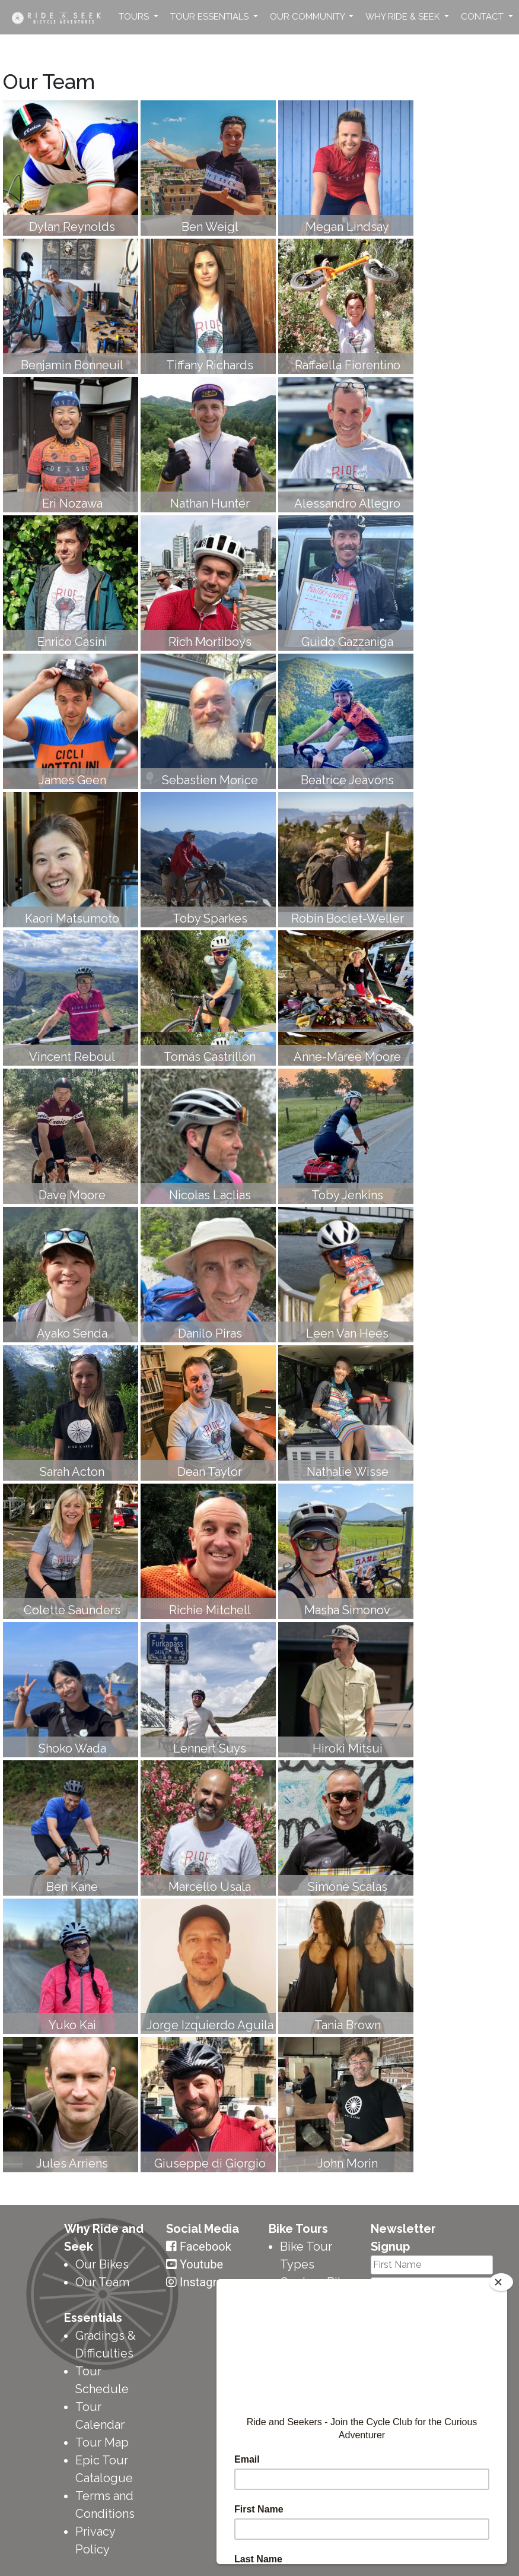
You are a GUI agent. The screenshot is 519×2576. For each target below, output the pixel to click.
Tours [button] (135, 16)
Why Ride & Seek (403, 16)
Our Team (102, 2282)
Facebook (205, 2246)
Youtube (201, 2264)
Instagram (206, 2282)
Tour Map (102, 2442)
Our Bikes (102, 2264)
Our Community (308, 16)
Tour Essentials (210, 16)
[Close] (501, 2282)
